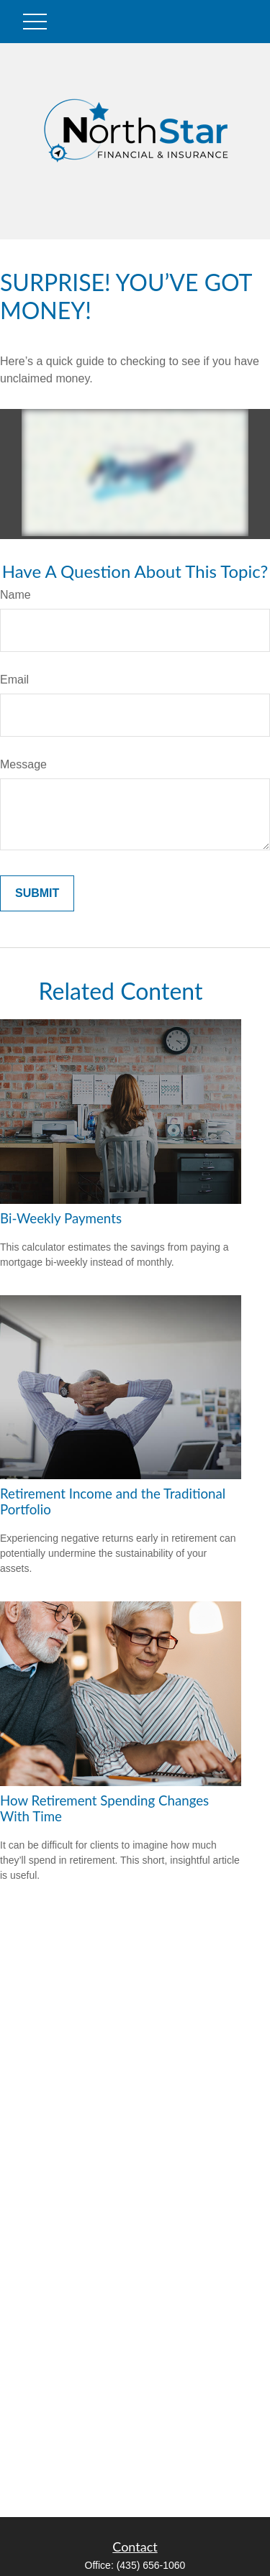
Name (15, 595)
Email (14, 679)
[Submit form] (37, 893)
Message (23, 764)
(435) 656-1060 (151, 2565)
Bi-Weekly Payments (61, 1218)
